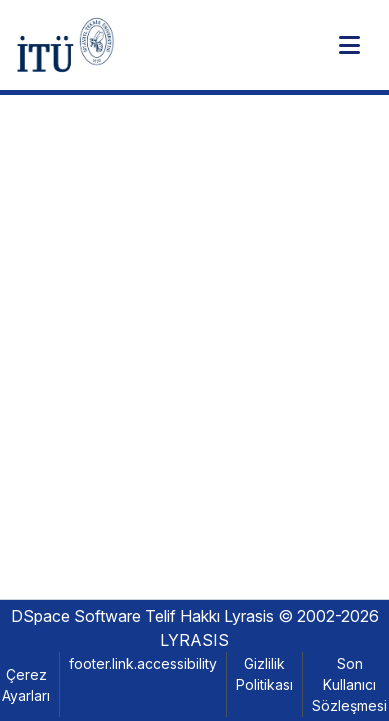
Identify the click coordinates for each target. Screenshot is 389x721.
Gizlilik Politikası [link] (264, 674)
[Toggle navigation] (349, 45)
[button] (65, 45)
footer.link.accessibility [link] (143, 663)
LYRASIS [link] (194, 640)
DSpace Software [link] (76, 616)
